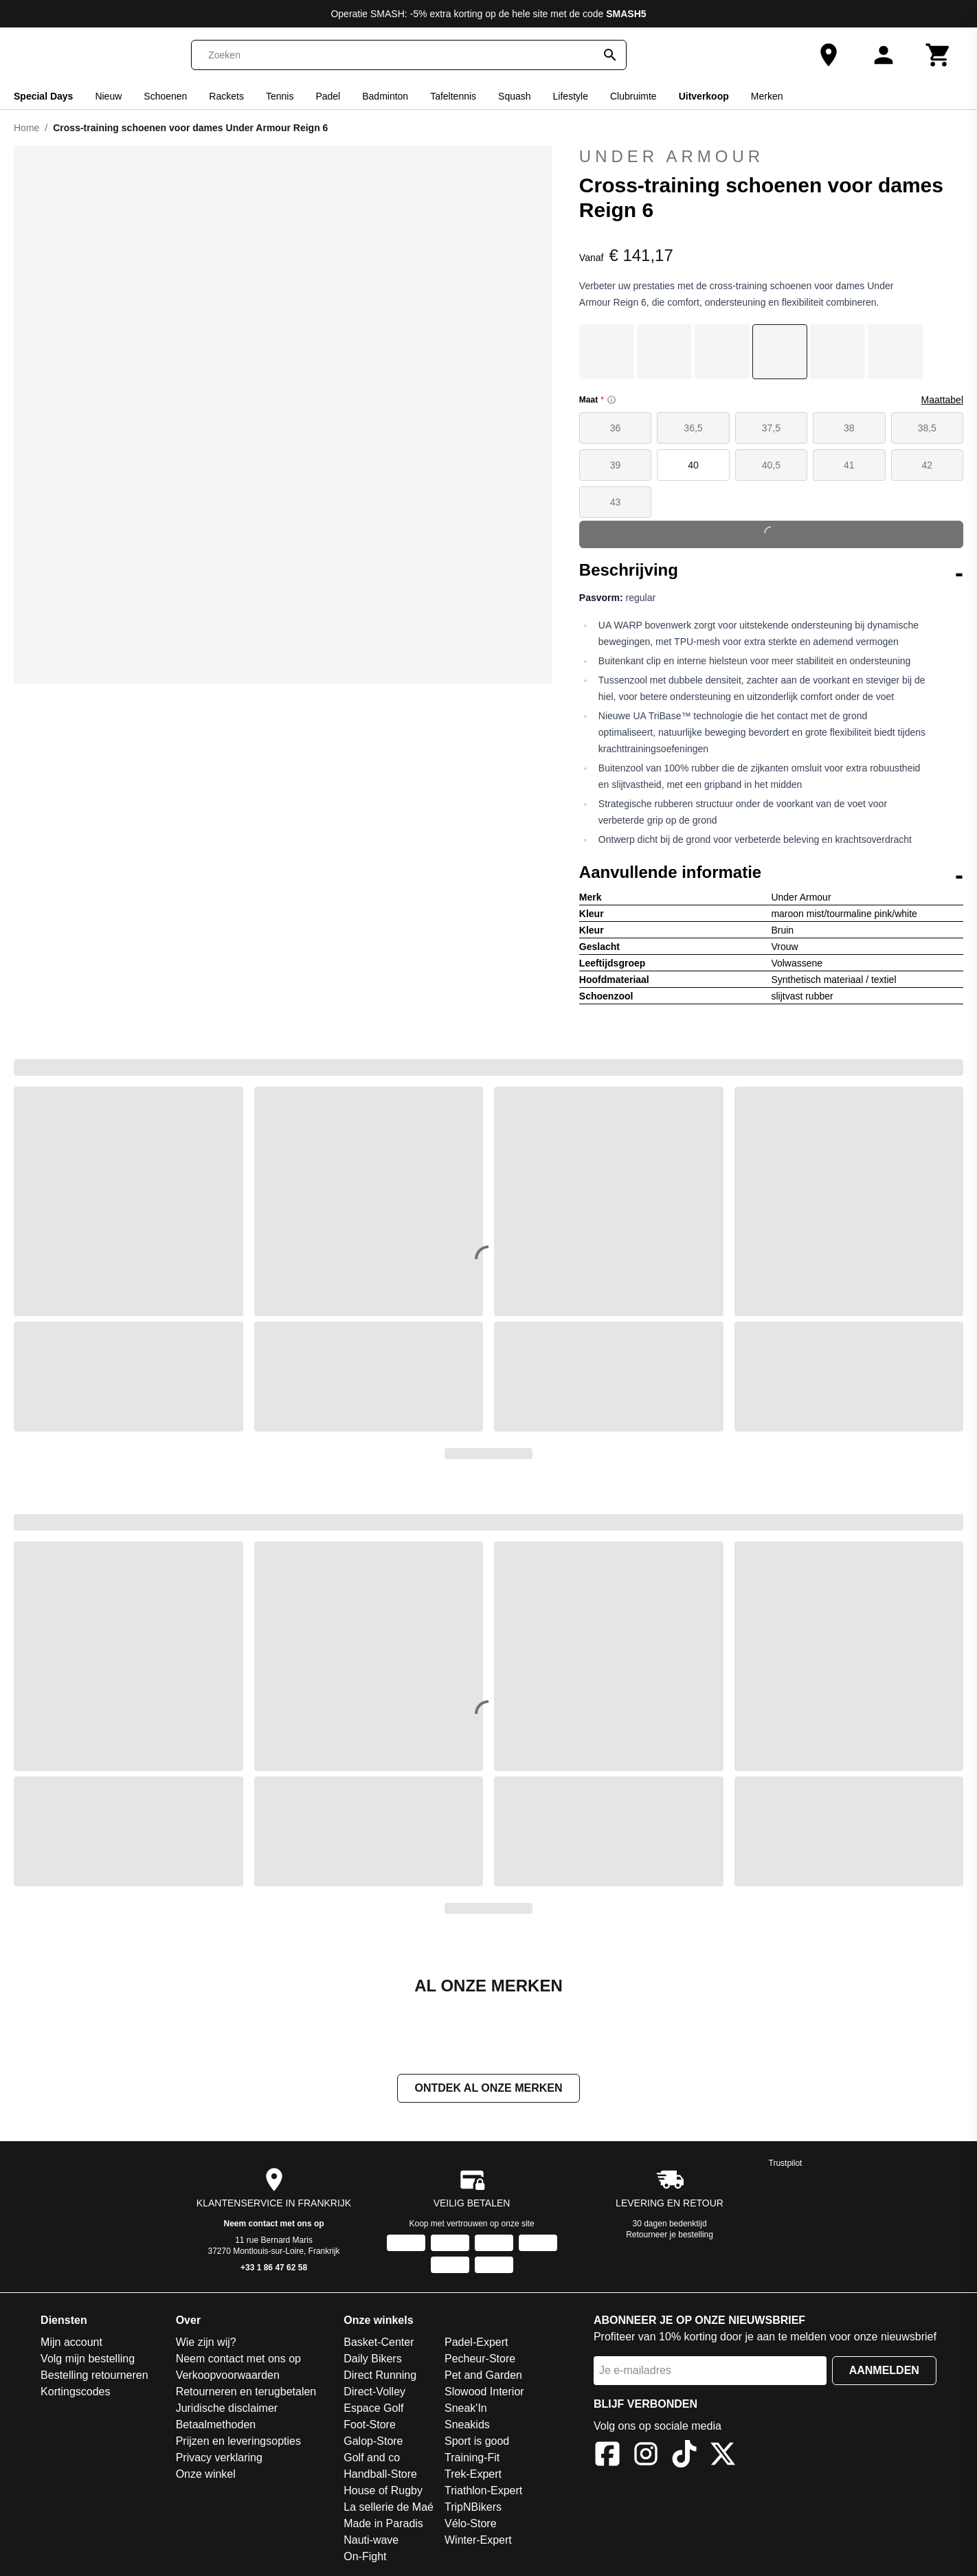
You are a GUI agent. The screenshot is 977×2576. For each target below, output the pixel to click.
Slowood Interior (484, 2391)
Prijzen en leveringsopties (238, 2441)
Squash (514, 96)
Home (26, 127)
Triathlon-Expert (483, 2490)
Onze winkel (206, 2474)
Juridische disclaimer (227, 2408)
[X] (723, 2456)
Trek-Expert (473, 2474)
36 (615, 427)
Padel (327, 96)
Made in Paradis (383, 2523)
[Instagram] (646, 2456)
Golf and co (372, 2457)
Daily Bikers (372, 2358)
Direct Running (380, 2375)
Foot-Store (370, 2424)
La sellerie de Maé (389, 2507)
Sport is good (477, 2441)
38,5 (927, 427)
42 (926, 465)
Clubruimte (633, 96)
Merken (767, 96)
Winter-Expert (478, 2540)
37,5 (771, 427)
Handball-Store (380, 2474)
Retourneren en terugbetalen (246, 2391)
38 (849, 427)
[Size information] (611, 400)
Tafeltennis (453, 96)
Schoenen (165, 96)
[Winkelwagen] (938, 55)
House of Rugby (383, 2490)
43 (615, 502)
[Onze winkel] (828, 55)
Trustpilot (785, 2163)
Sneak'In (466, 2408)
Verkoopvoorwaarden (228, 2375)
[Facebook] (607, 2456)
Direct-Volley (374, 2391)
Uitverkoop (704, 96)
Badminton (385, 96)
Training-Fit (472, 2457)
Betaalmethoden (216, 2424)
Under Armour (771, 156)
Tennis (279, 96)
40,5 (771, 465)
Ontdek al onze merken (488, 2088)
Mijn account (71, 2342)
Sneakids (467, 2424)
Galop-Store (373, 2441)
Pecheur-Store (480, 2358)
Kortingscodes (75, 2391)
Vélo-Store (471, 2523)
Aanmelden (884, 2370)
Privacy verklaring (219, 2457)
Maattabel (942, 399)
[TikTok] (684, 2456)
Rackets (226, 96)
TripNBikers (473, 2507)
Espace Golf (373, 2408)
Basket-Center (379, 2342)
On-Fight (365, 2556)
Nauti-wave (371, 2540)
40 (693, 465)
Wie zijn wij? (206, 2342)
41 (849, 465)
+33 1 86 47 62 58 (273, 2267)
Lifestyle (570, 96)
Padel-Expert (476, 2342)
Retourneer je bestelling (669, 2234)
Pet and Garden (483, 2375)
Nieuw (108, 96)
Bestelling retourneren (94, 2375)
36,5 (693, 427)
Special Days (43, 96)
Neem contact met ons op (274, 2223)
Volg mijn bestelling (88, 2358)
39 (615, 465)
